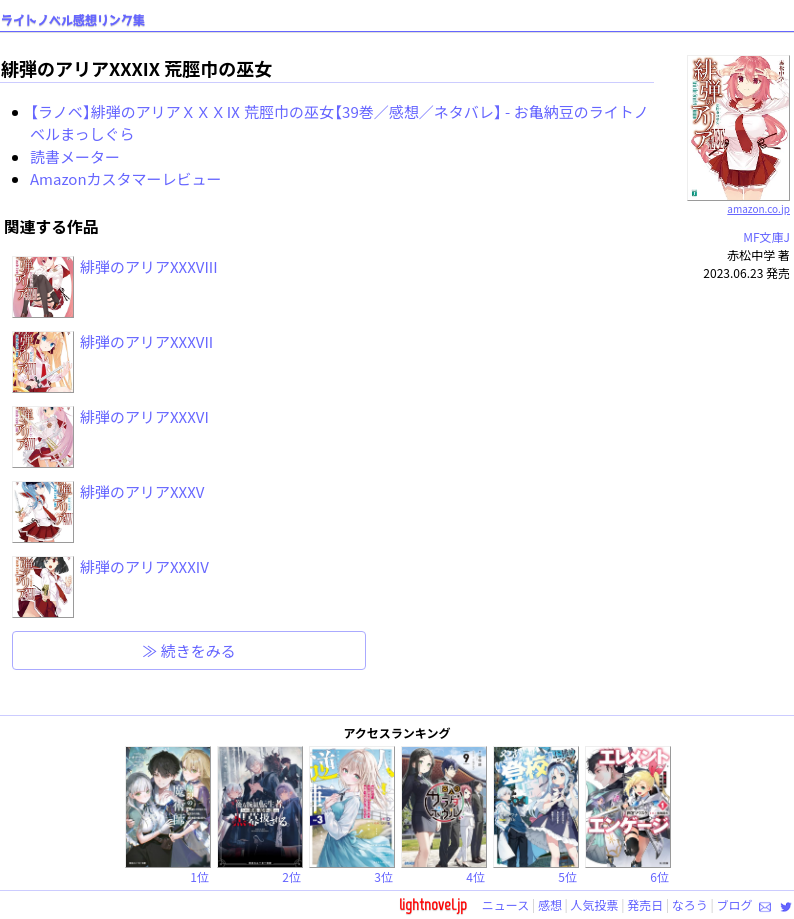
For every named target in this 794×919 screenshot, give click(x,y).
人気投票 (595, 904)
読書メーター (75, 156)
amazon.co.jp (738, 201)
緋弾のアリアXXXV (142, 491)
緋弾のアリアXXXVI (144, 416)
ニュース (505, 904)
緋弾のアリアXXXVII (146, 341)
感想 (550, 904)
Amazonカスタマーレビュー (126, 178)
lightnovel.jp (433, 904)
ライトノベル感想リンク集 (73, 20)
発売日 (645, 904)
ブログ (734, 904)
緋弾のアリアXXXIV (144, 566)
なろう (690, 904)
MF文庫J (766, 236)
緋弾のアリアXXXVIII (149, 266)
